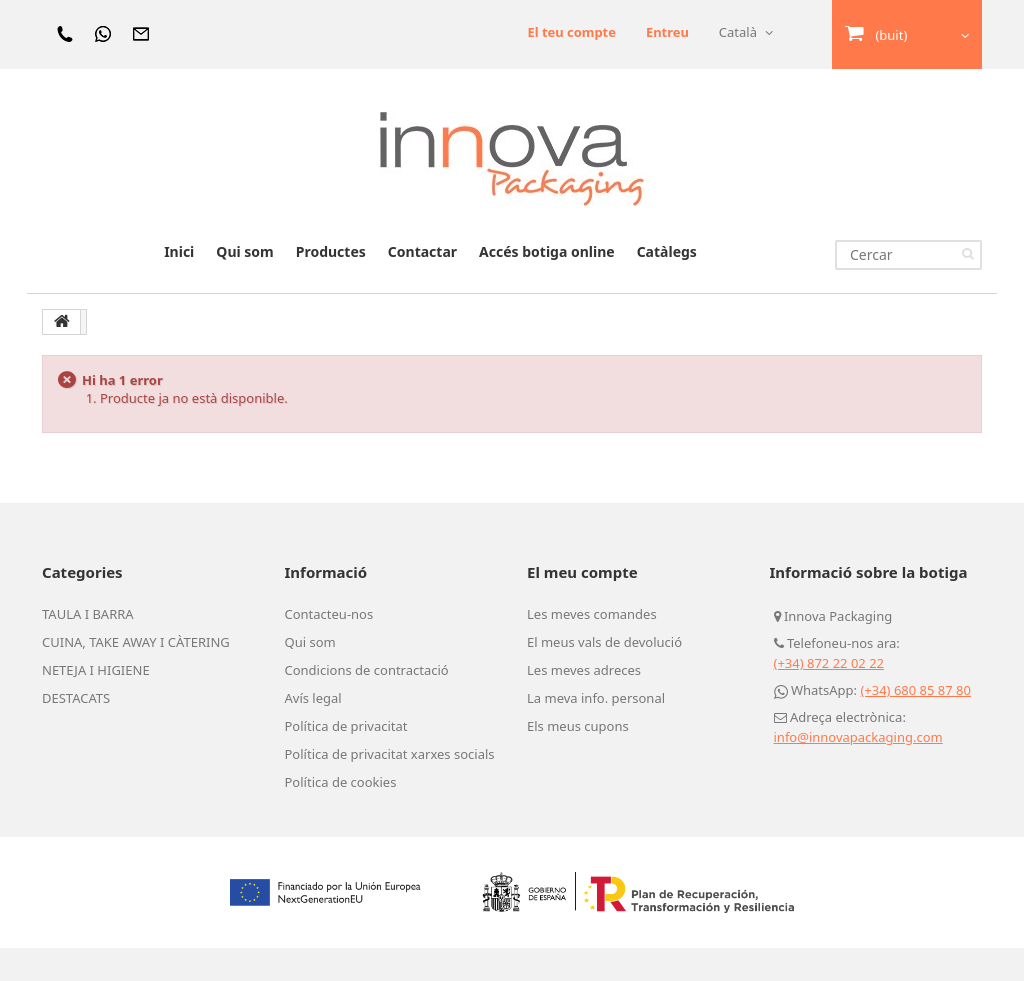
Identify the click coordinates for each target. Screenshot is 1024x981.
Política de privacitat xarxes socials (390, 787)
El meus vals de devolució (604, 675)
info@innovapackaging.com (858, 770)
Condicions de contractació (367, 703)
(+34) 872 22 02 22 (829, 696)
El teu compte (571, 75)
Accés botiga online (547, 284)
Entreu (667, 32)
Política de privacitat (346, 759)
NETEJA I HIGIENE (96, 703)
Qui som (244, 284)
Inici (179, 284)
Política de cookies (341, 815)
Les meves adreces (584, 703)
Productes (331, 284)
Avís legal (313, 731)
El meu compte (582, 605)
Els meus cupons (578, 759)
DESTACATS (76, 731)
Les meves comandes (592, 647)
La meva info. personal (596, 731)
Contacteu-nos (329, 647)
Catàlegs (667, 284)
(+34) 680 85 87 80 (915, 723)
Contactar (422, 284)
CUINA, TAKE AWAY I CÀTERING (136, 675)
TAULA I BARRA (88, 647)
